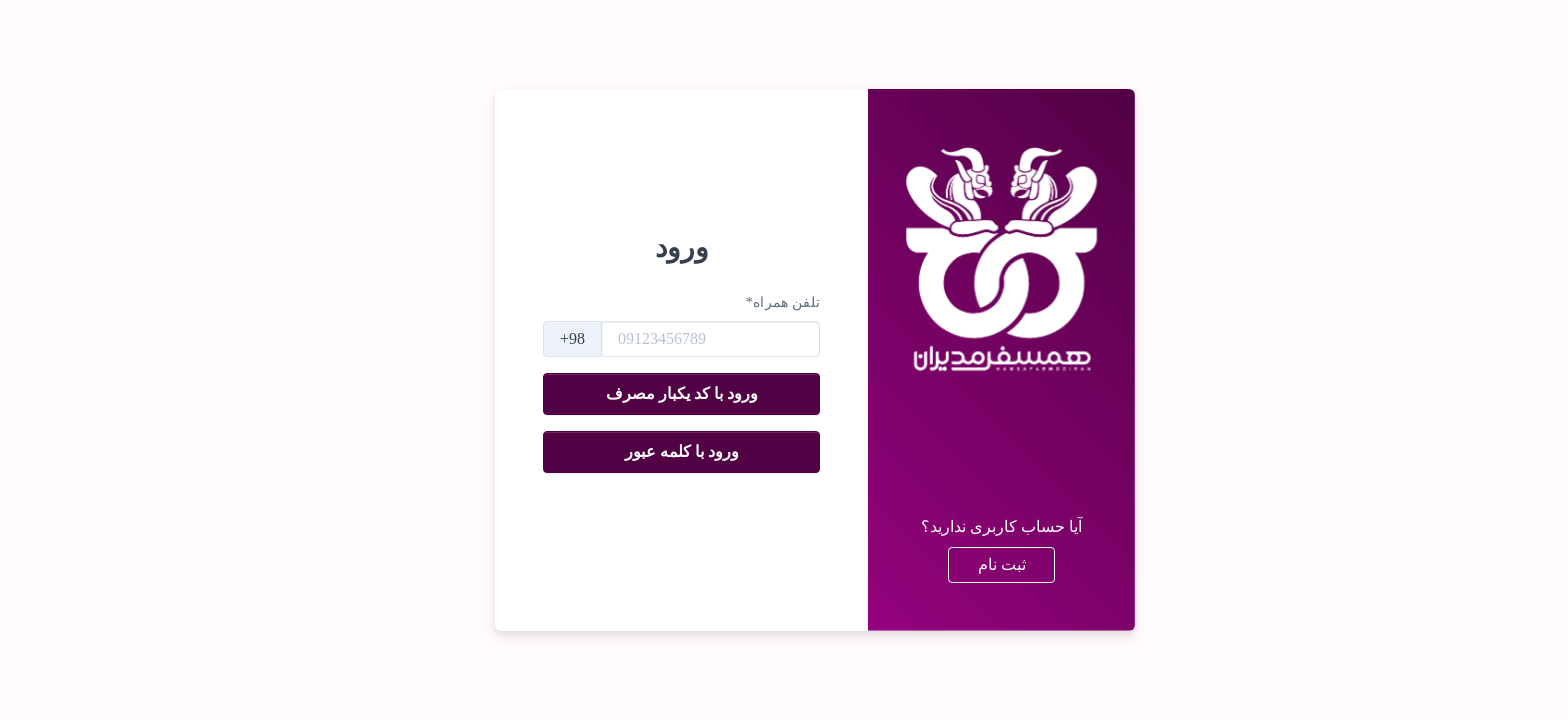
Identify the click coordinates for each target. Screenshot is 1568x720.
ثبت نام (971, 564)
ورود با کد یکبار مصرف (651, 393)
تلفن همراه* (752, 302)
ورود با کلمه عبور (651, 451)
